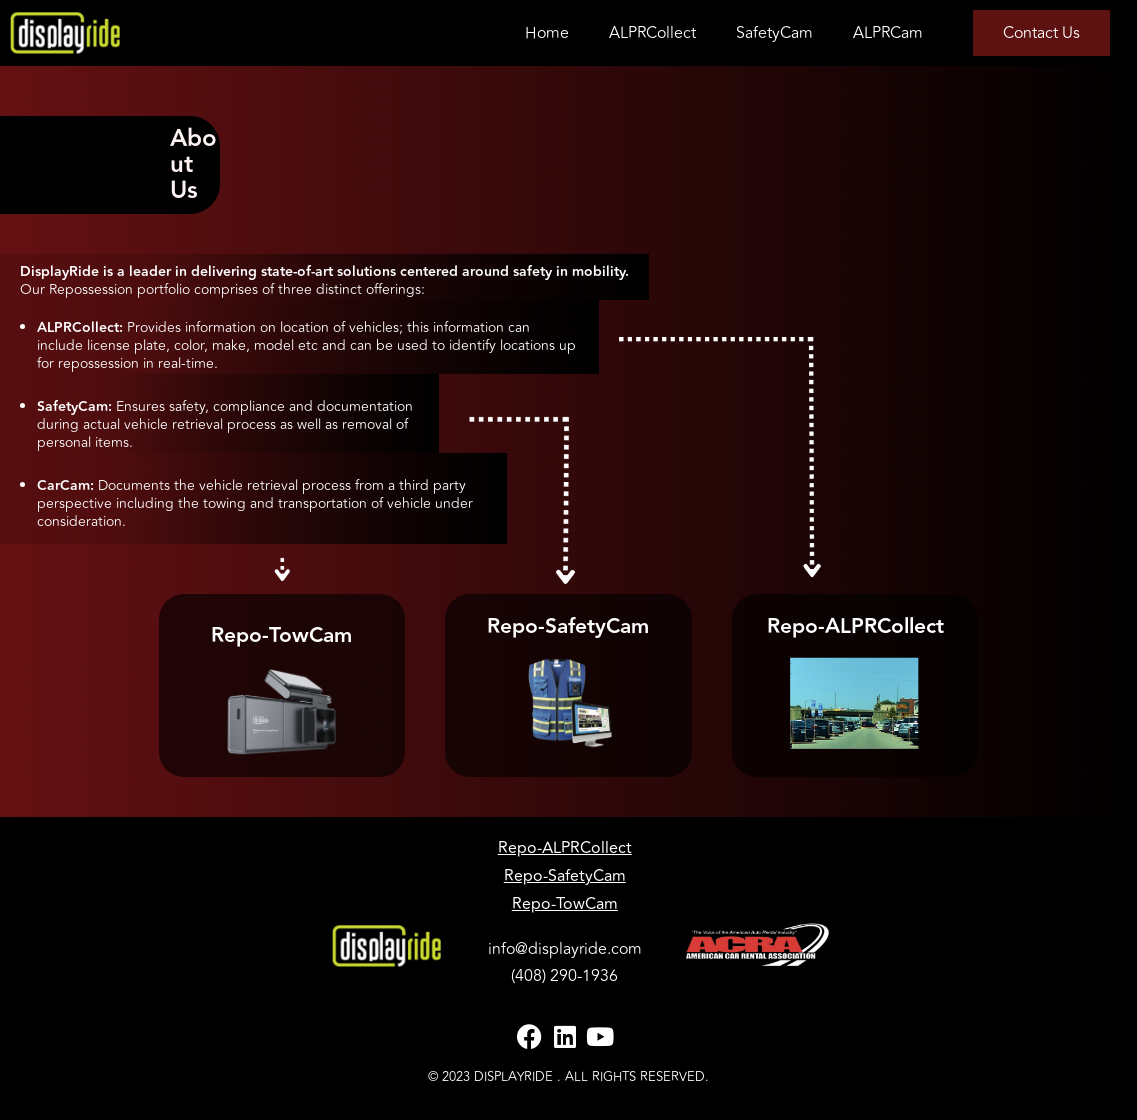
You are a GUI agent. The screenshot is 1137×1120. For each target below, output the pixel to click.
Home (547, 33)
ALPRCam (888, 33)
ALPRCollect (652, 33)
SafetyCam (774, 33)
